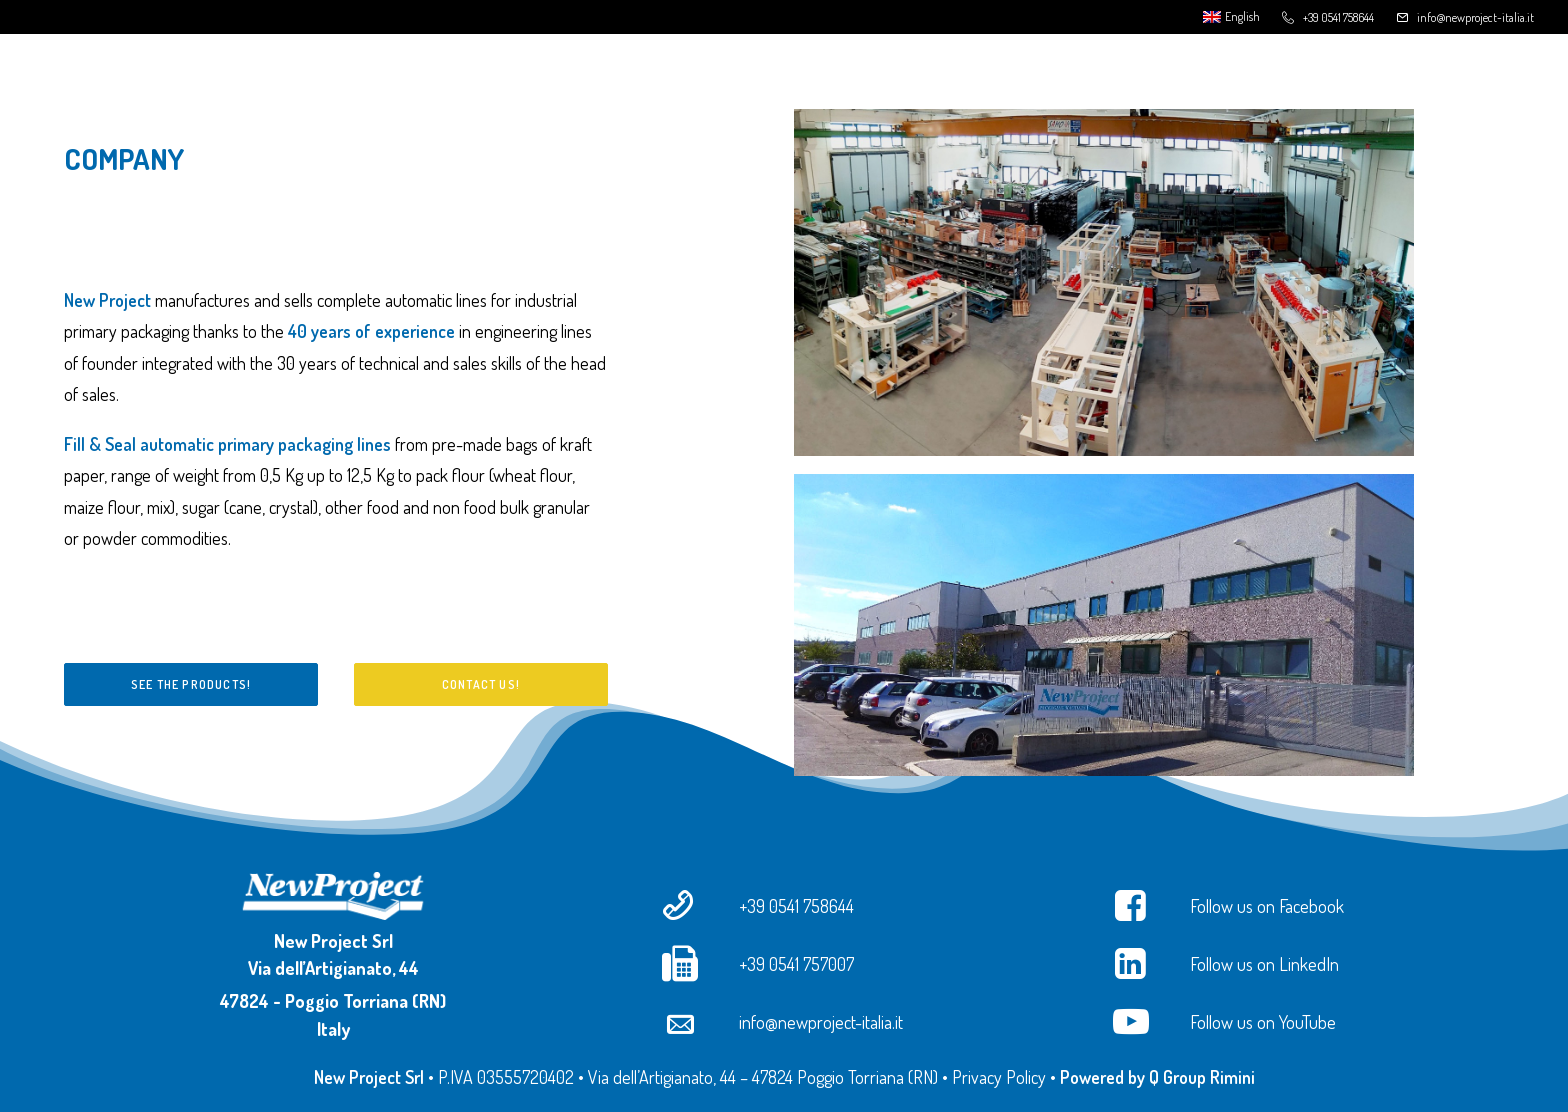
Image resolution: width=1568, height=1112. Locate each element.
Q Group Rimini (1202, 1077)
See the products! (191, 684)
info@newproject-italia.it (1475, 17)
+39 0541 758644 (1338, 17)
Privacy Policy (999, 1077)
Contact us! (481, 684)
